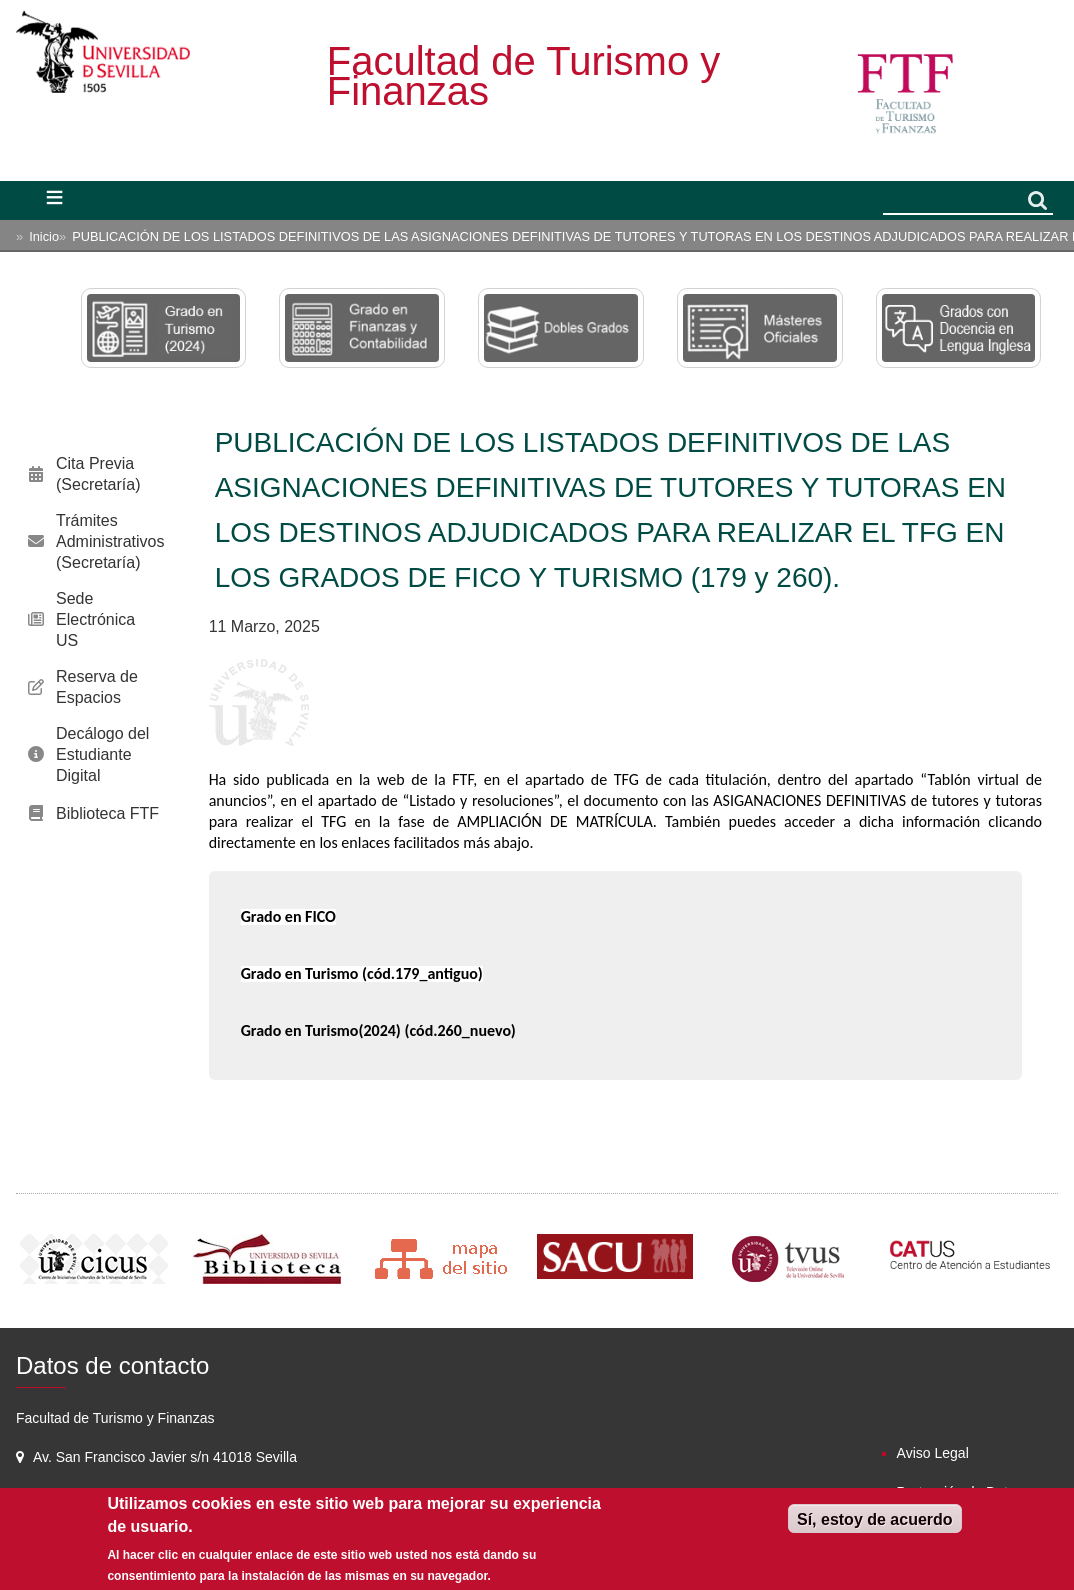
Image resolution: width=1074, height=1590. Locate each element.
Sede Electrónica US (95, 619)
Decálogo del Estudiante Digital (102, 754)
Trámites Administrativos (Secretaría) (110, 541)
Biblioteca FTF (107, 813)
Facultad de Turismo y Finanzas (524, 76)
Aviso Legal (933, 1453)
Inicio (44, 236)
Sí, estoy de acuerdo (875, 1519)
